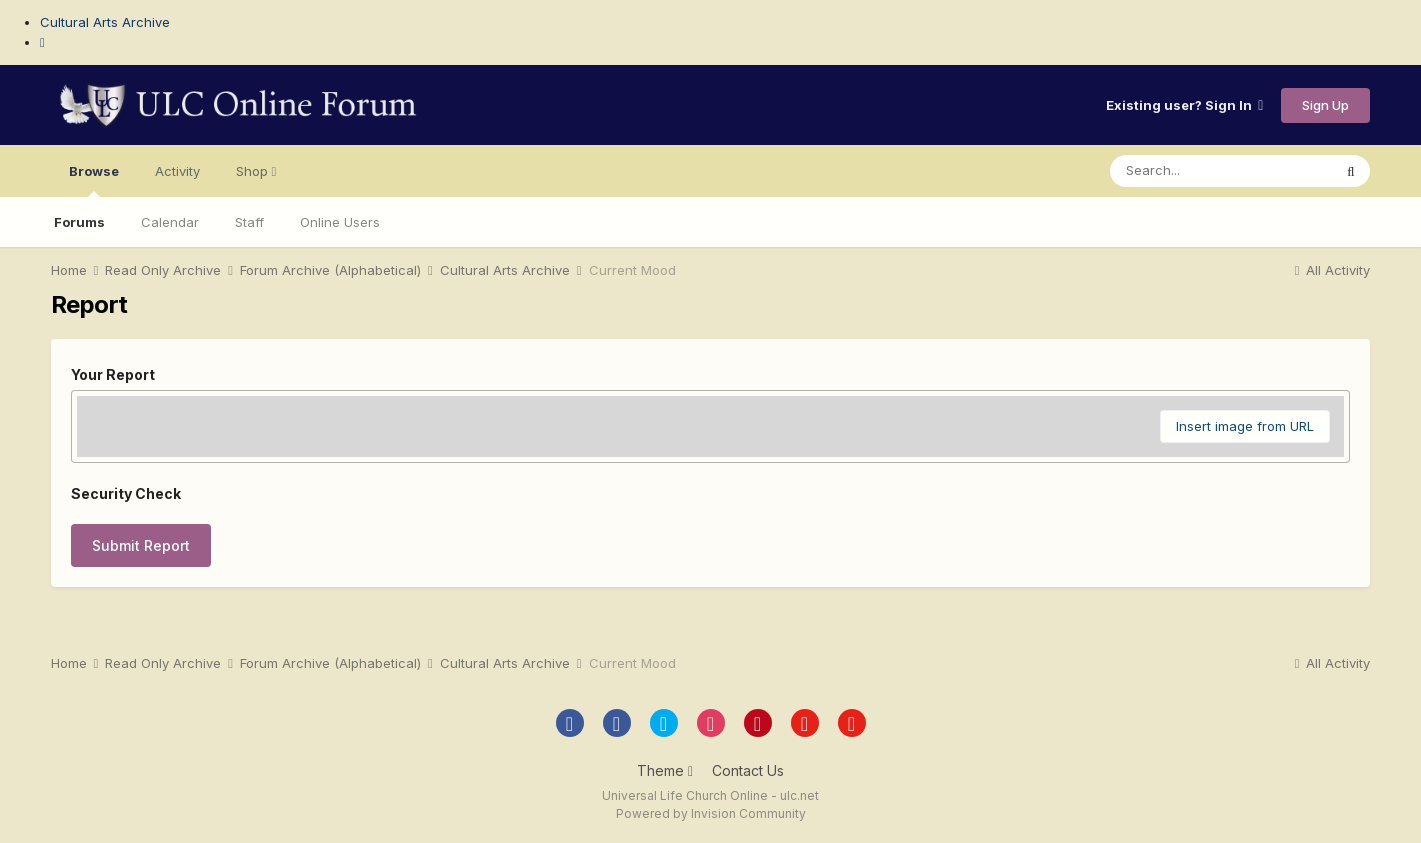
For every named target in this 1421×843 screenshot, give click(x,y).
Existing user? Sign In (1184, 105)
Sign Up (1325, 105)
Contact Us (748, 770)
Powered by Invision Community (711, 813)
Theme (665, 770)
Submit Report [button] (141, 545)
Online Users (340, 222)
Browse (94, 180)
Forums (79, 222)
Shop (256, 171)
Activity (177, 171)
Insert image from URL (1245, 426)
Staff (249, 222)
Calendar (170, 222)
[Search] (1220, 171)
